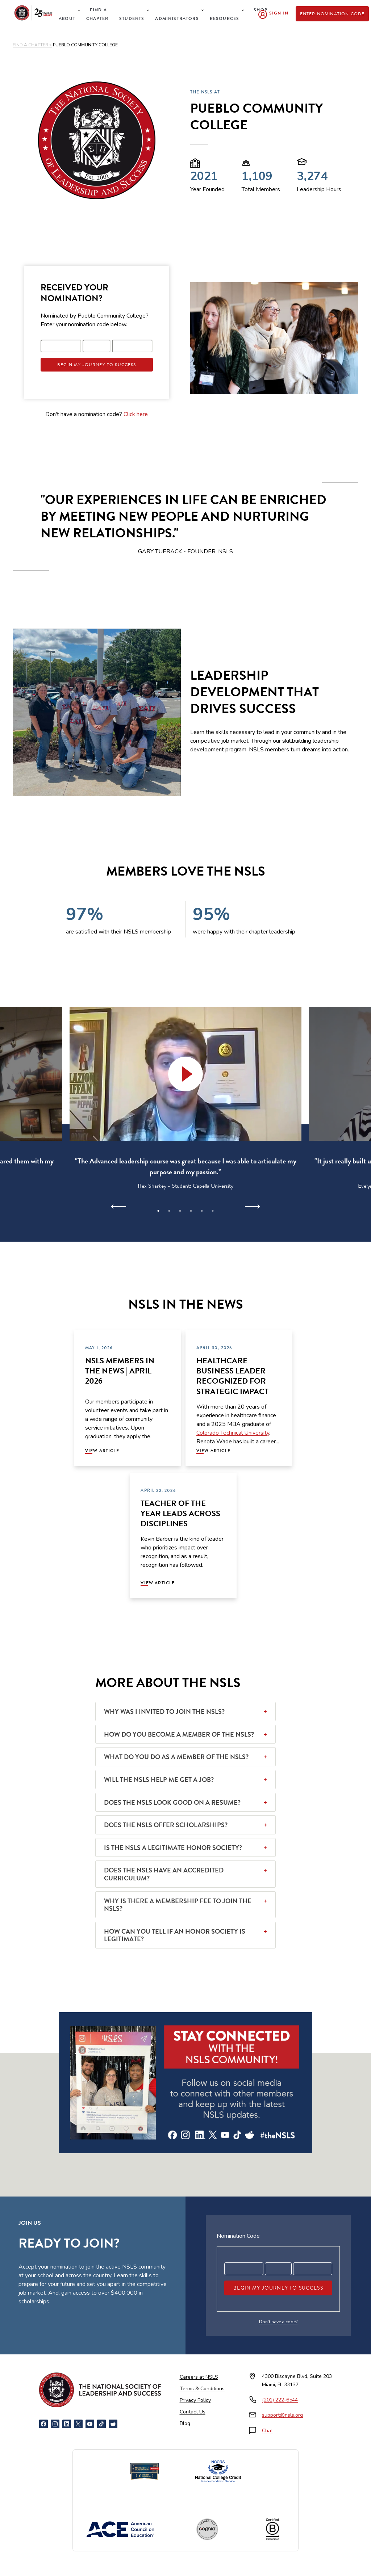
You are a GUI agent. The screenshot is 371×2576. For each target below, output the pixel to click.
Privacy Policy (195, 2400)
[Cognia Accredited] (207, 2529)
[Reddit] (113, 2424)
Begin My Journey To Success (96, 364)
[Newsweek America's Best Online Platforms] (144, 2471)
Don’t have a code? (278, 2322)
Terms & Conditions (202, 2388)
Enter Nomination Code (332, 14)
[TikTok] (101, 2424)
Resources (224, 18)
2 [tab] (169, 1210)
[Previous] (119, 1206)
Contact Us (192, 2411)
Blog (185, 2423)
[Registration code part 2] (97, 346)
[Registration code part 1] (61, 346)
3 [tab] (180, 1210)
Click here (136, 414)
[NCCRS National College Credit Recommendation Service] (218, 2471)
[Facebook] (43, 2424)
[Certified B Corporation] (272, 2529)
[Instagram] (55, 2424)
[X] (78, 2424)
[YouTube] (90, 2424)
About (67, 18)
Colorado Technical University (232, 1433)
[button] (185, 1074)
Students (131, 18)
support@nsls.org (282, 2415)
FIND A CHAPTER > (32, 45)
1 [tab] (158, 1210)
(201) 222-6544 (280, 2399)
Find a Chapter (97, 14)
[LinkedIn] (66, 2424)
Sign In (278, 13)
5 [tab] (201, 1210)
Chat (267, 2430)
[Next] (252, 1206)
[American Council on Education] (120, 2529)
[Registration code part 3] (132, 346)
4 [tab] (191, 1210)
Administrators (177, 18)
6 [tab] (212, 1210)
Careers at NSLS (199, 2377)
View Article (102, 1450)
